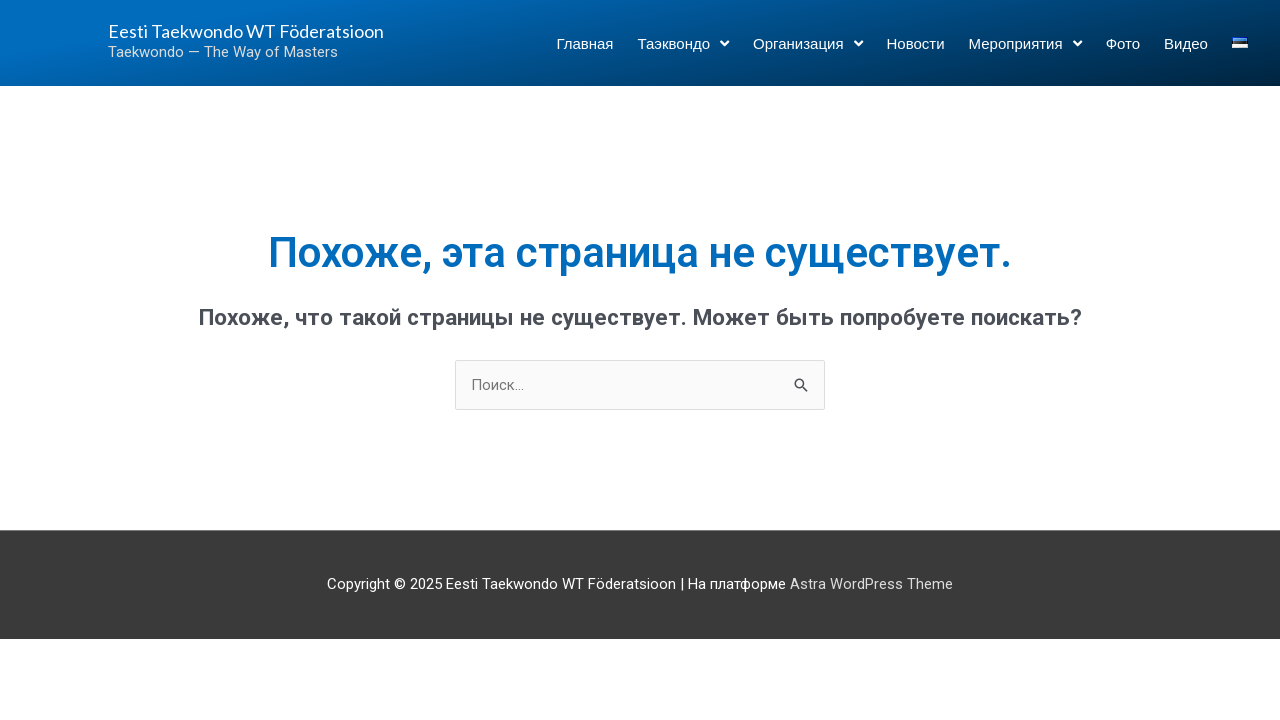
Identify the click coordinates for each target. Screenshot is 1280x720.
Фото (1123, 52)
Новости (916, 52)
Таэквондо (683, 51)
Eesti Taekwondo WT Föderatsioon (202, 39)
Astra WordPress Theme (871, 585)
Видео (1186, 52)
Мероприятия (1025, 51)
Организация (807, 51)
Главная (584, 52)
